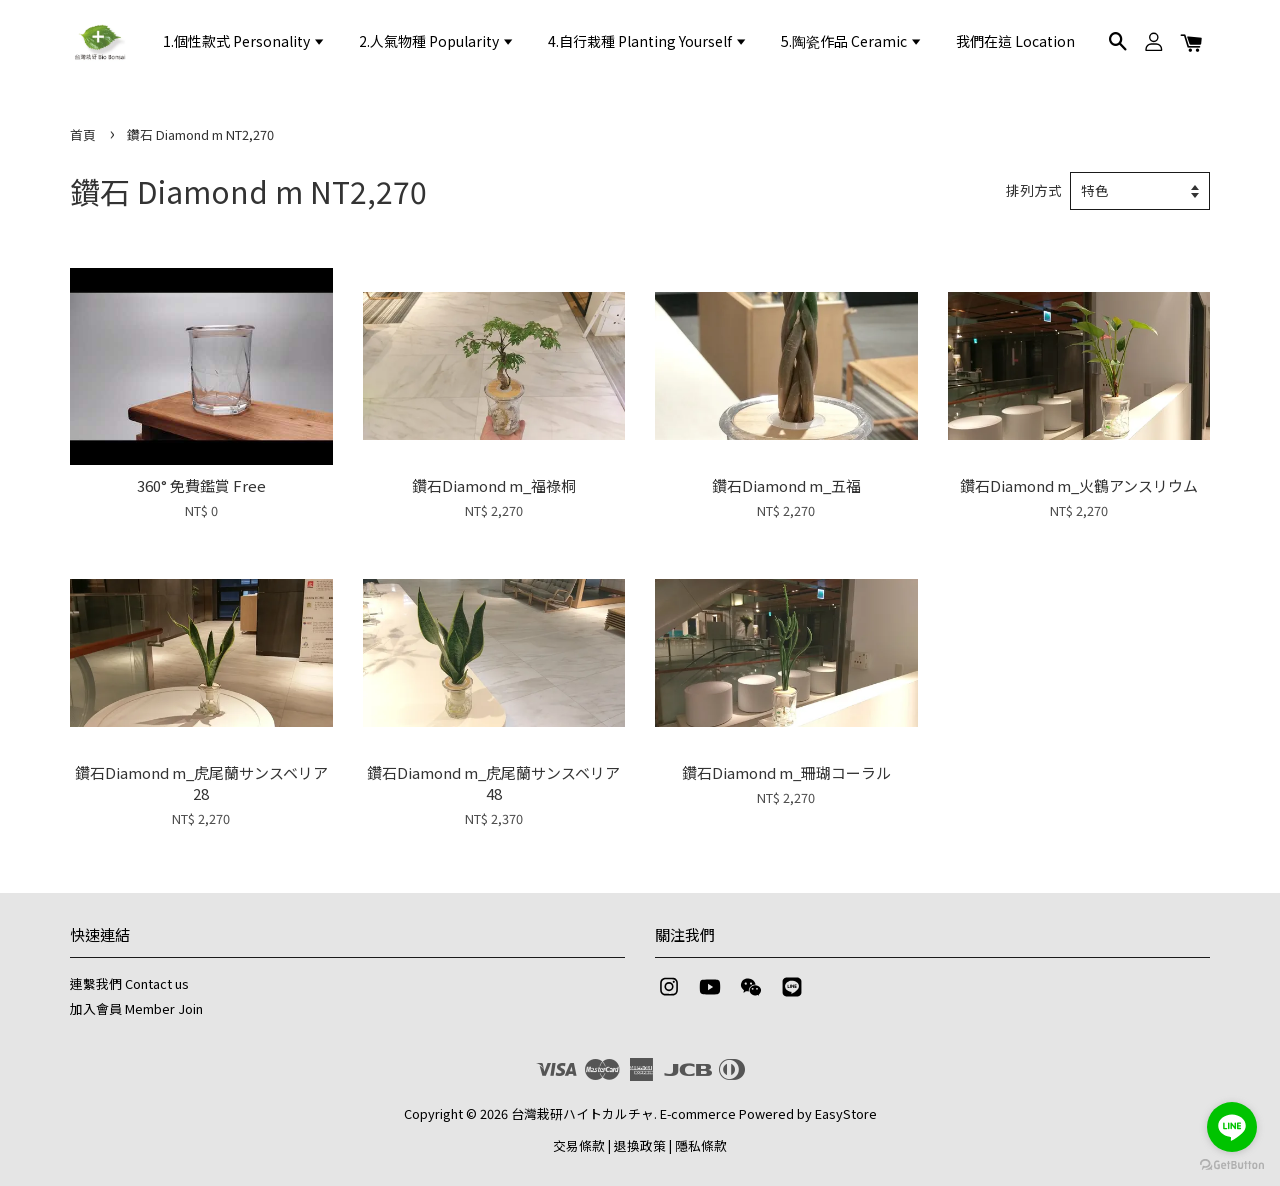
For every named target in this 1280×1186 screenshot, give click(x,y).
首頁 (83, 134)
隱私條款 (701, 1145)
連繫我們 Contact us (129, 983)
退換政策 (640, 1145)
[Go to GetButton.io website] (1232, 1165)
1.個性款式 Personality (244, 41)
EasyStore (846, 1113)
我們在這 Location (1015, 41)
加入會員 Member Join (136, 1008)
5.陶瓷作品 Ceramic (852, 41)
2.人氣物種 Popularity (437, 41)
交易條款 (579, 1145)
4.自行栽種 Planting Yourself (648, 41)
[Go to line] (1232, 1127)
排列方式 (1034, 190)
